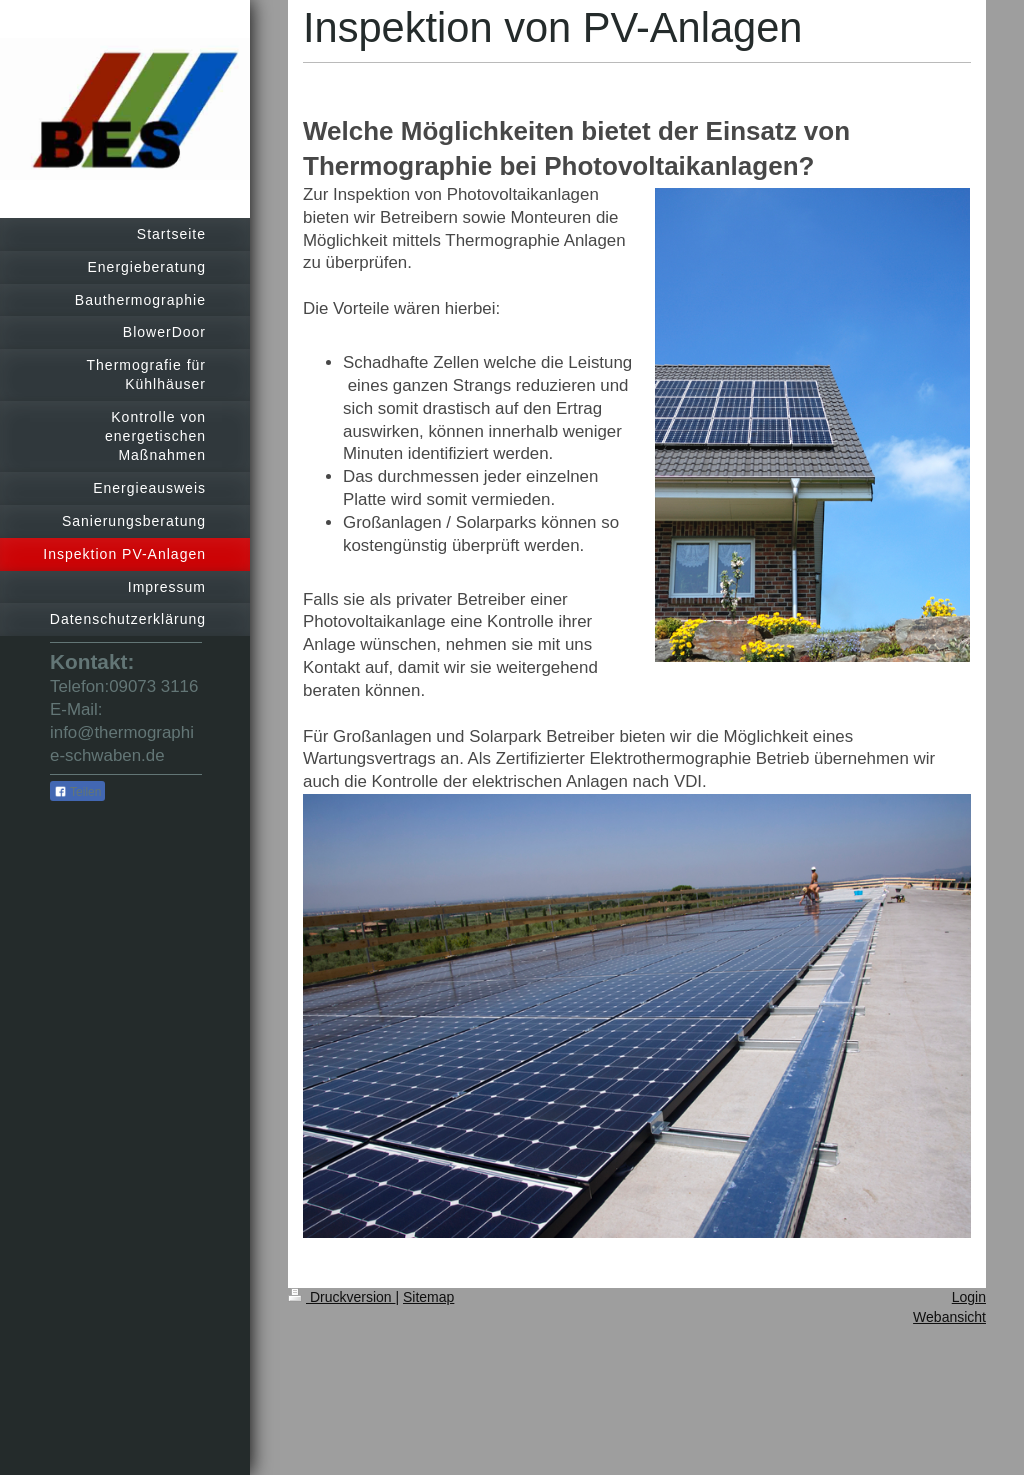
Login (969, 1297)
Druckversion (341, 1297)
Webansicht (949, 1317)
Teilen (77, 792)
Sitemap (428, 1297)
